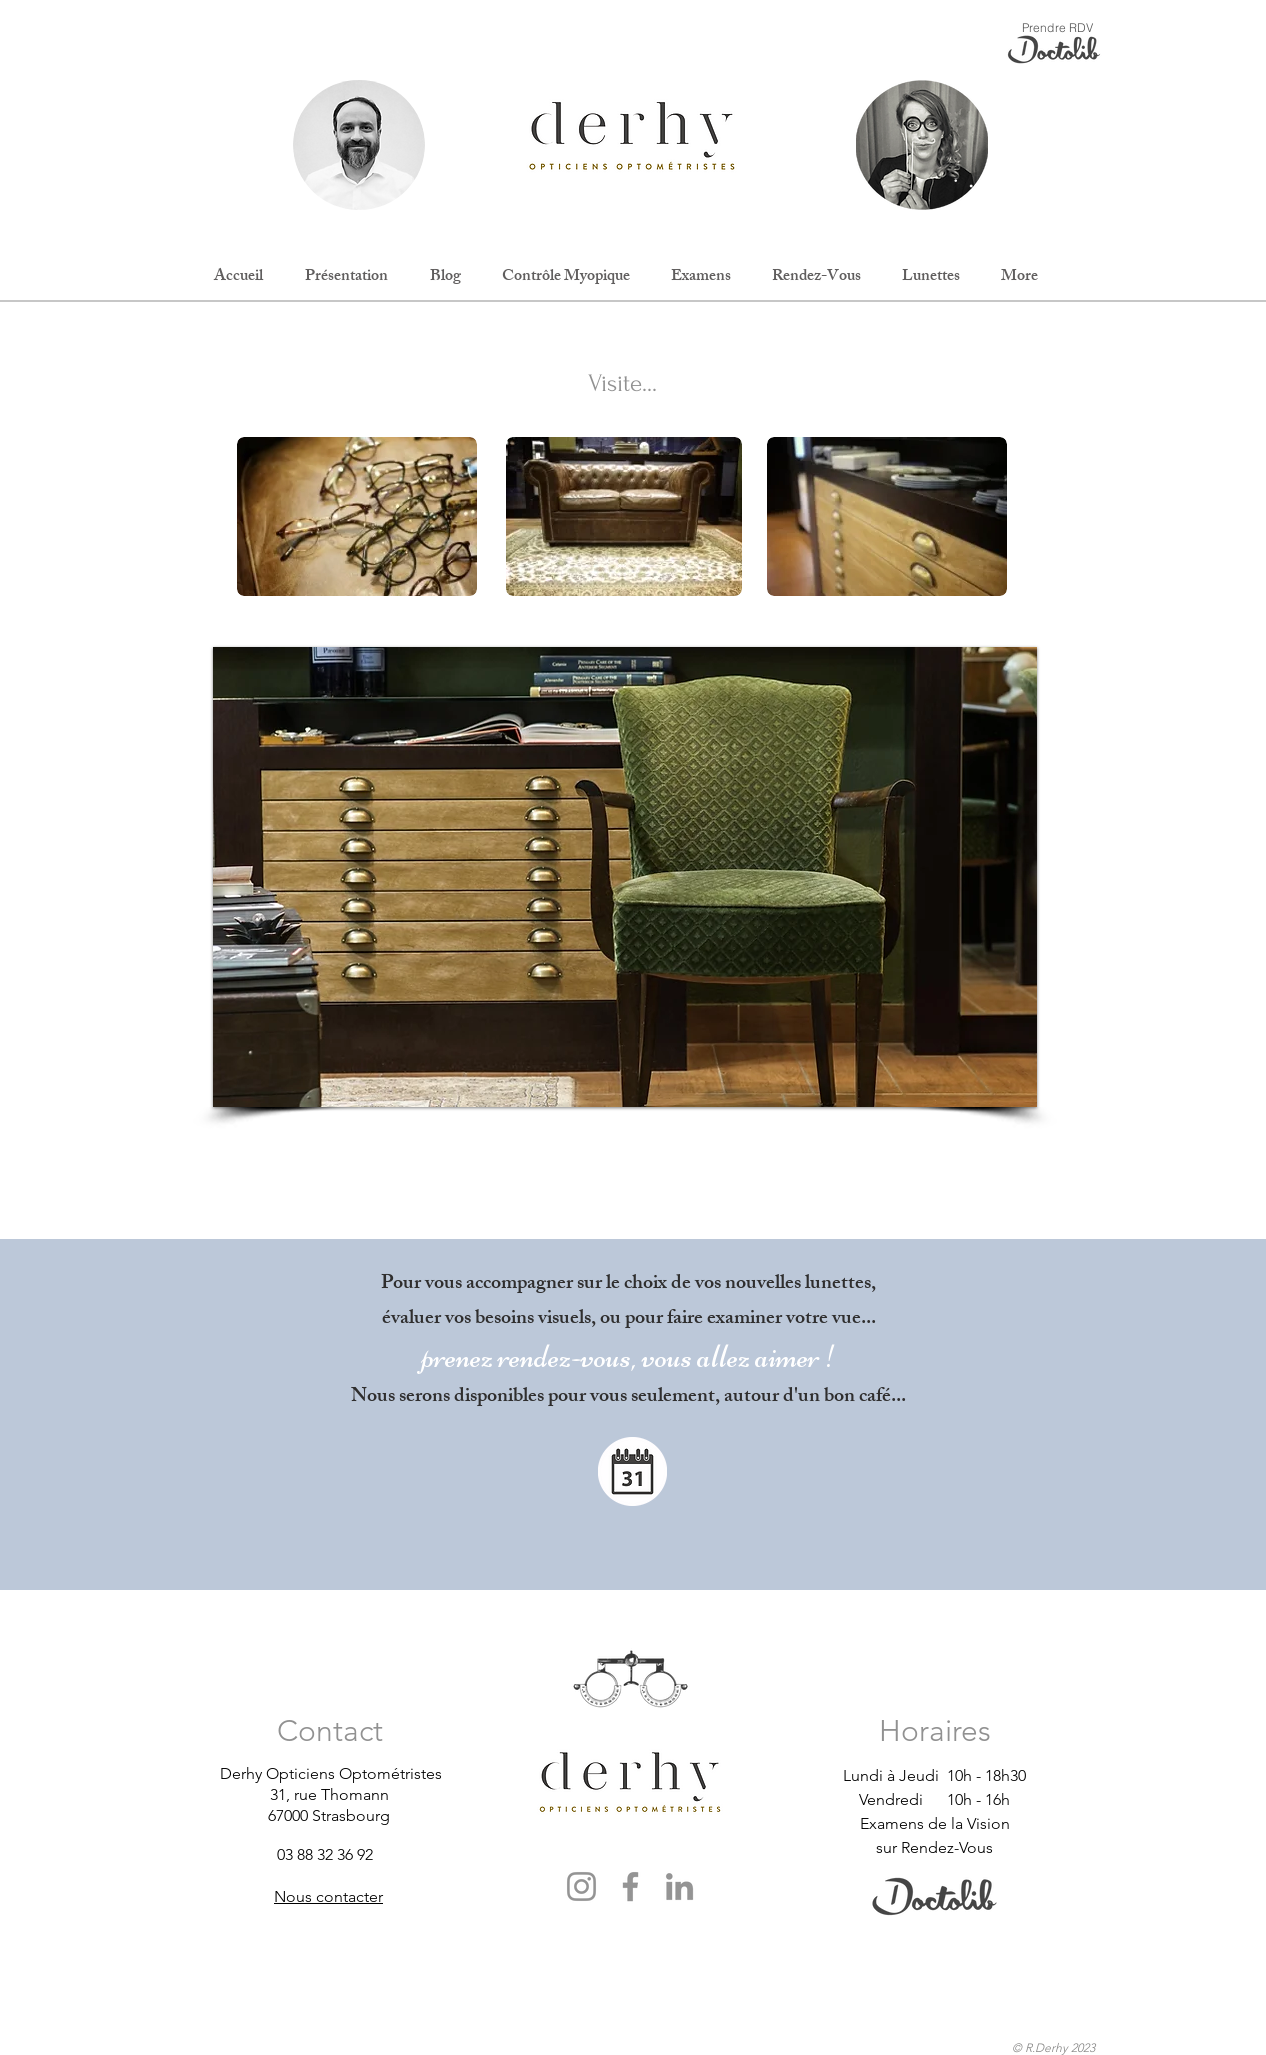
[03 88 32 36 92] (348, 1854)
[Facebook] (630, 1886)
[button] (625, 877)
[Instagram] (581, 1886)
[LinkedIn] (679, 1886)
